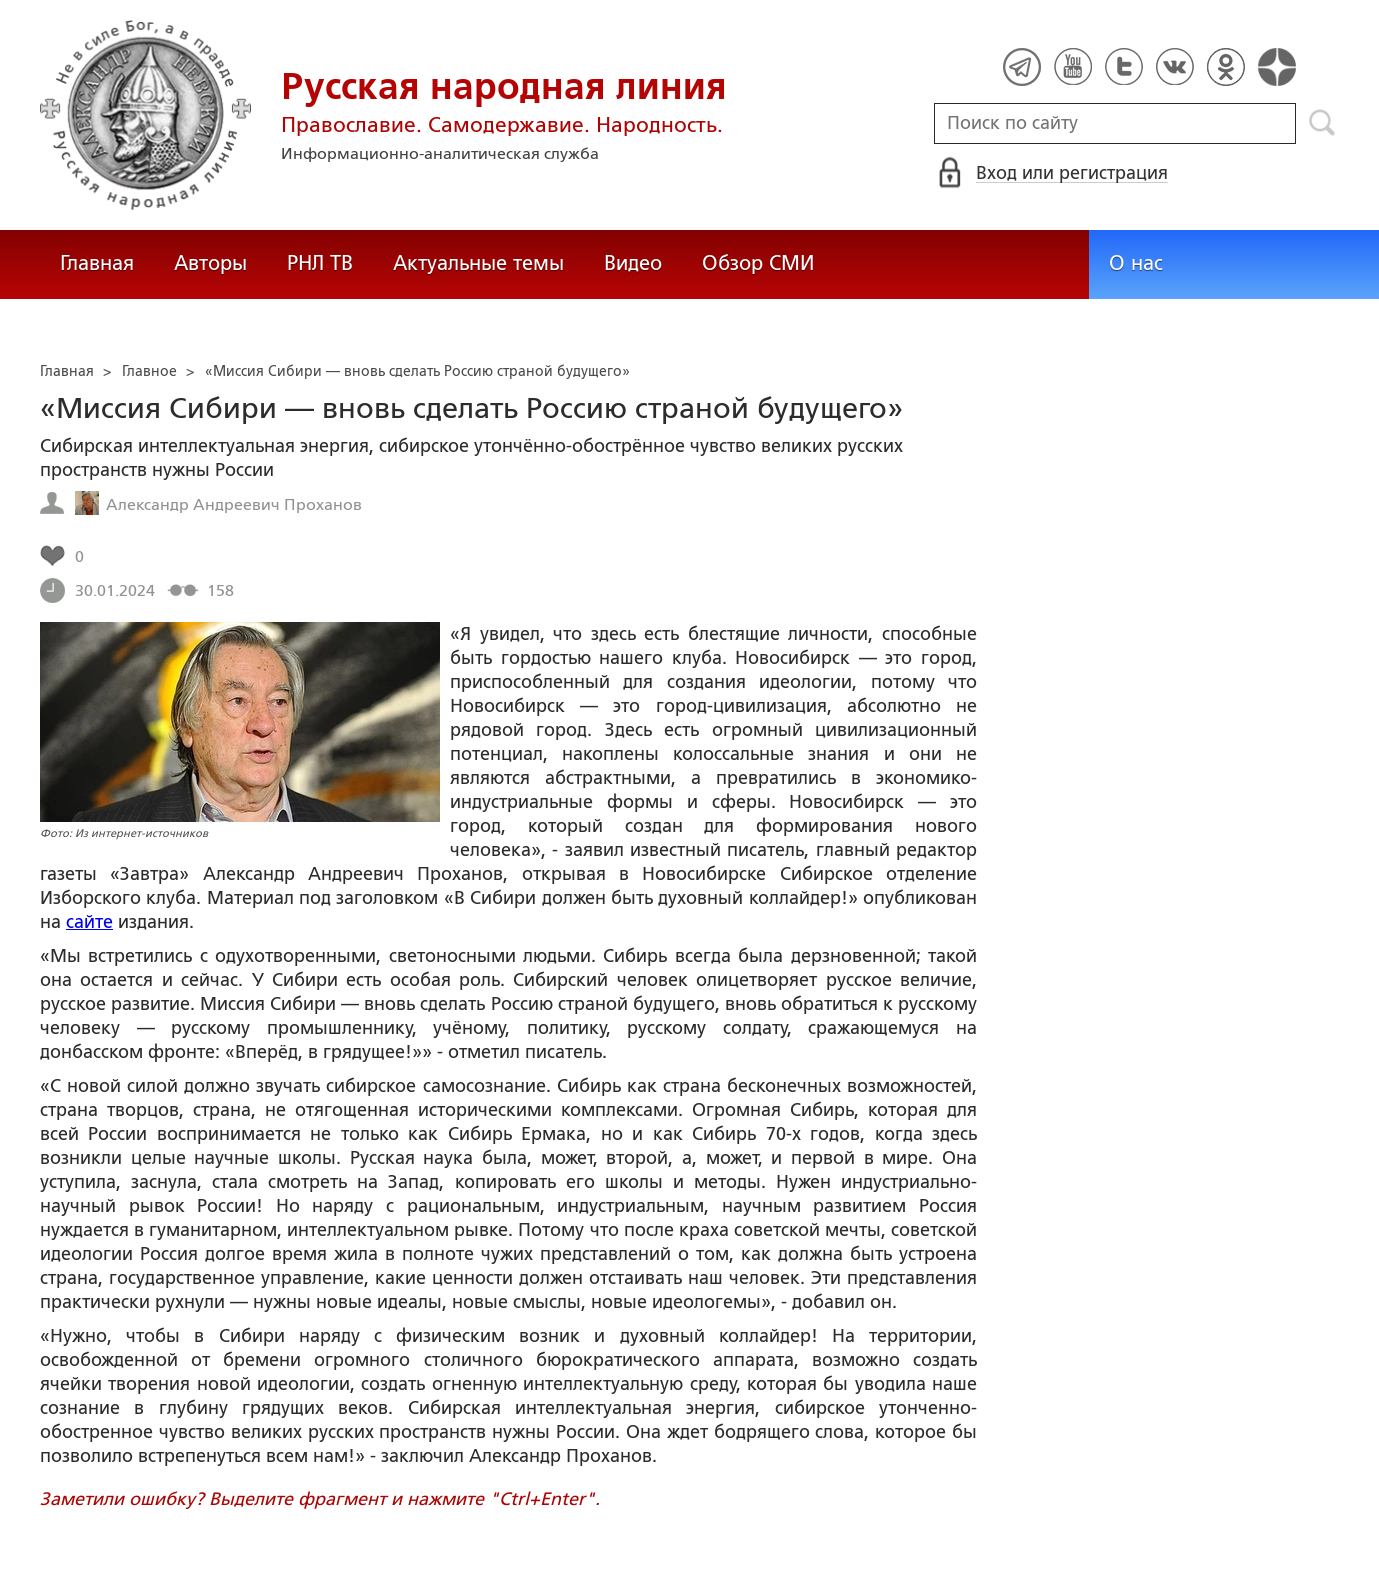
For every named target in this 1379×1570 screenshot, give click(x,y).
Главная (97, 263)
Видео (633, 263)
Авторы (210, 263)
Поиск (1322, 123)
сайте (89, 922)
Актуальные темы (478, 263)
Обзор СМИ (758, 263)
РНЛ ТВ (320, 263)
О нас (1136, 263)
